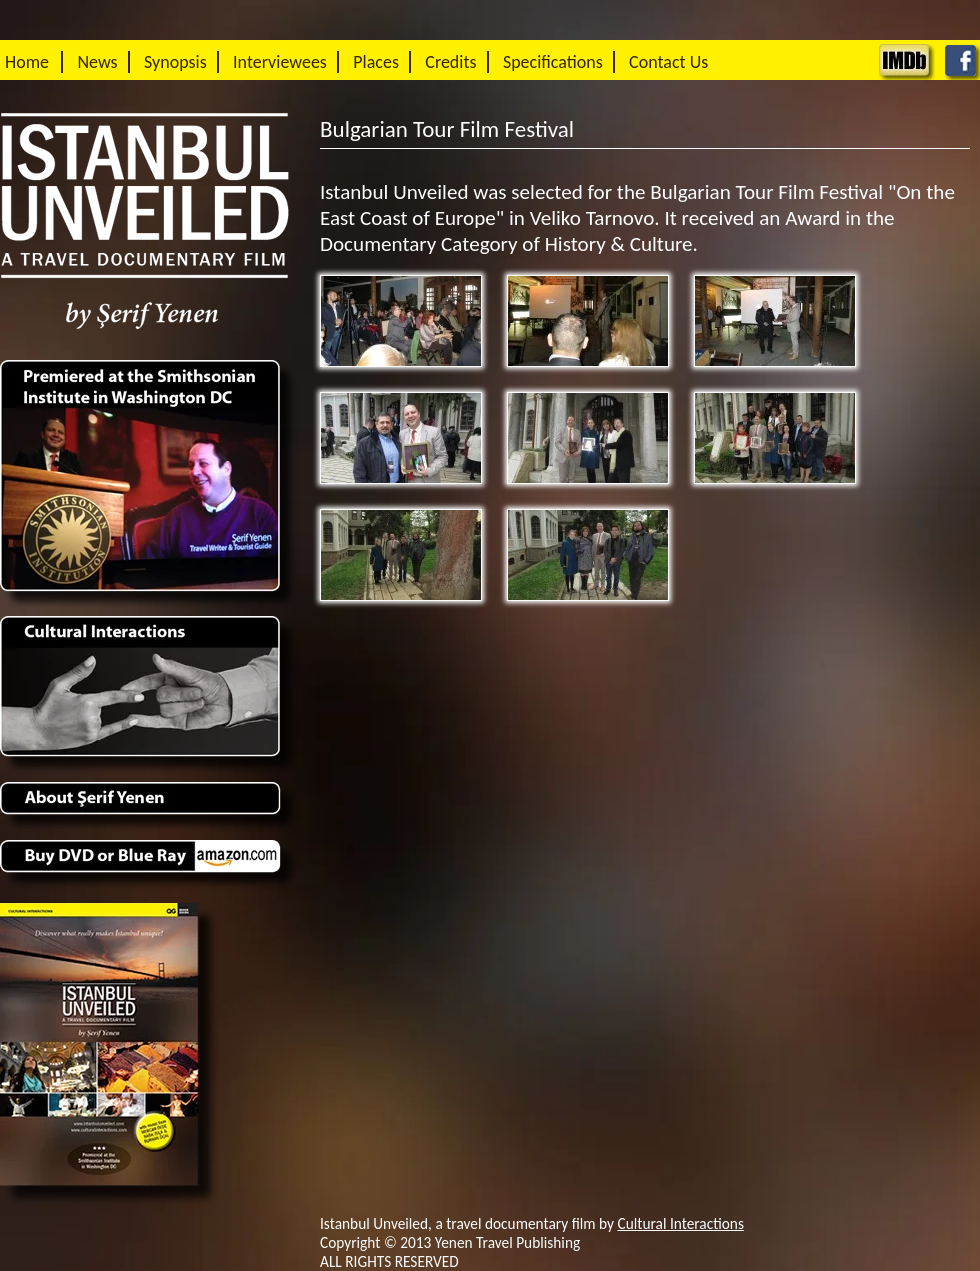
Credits (450, 62)
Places (376, 62)
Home (27, 62)
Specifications (553, 62)
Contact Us (668, 62)
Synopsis (175, 62)
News (97, 62)
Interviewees (280, 62)
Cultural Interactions (681, 1223)
